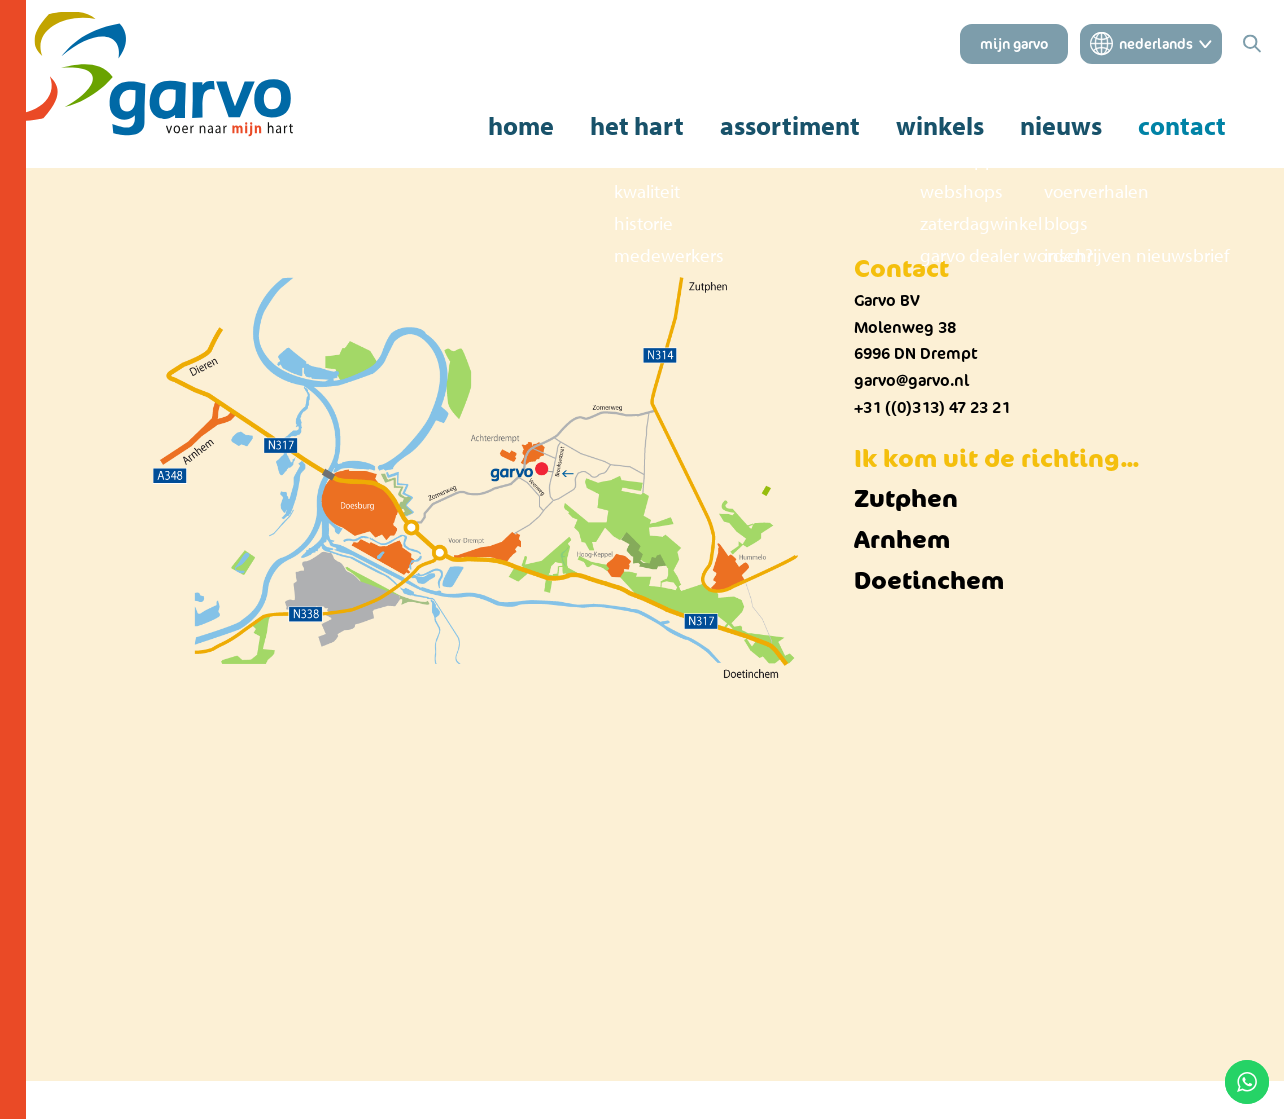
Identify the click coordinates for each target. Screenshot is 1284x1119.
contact (1182, 125)
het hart (637, 126)
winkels (940, 126)
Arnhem (902, 538)
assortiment (790, 125)
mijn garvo (1014, 44)
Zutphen (906, 497)
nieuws (1061, 126)
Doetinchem (929, 579)
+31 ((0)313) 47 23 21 (932, 407)
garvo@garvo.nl (911, 380)
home (521, 125)
